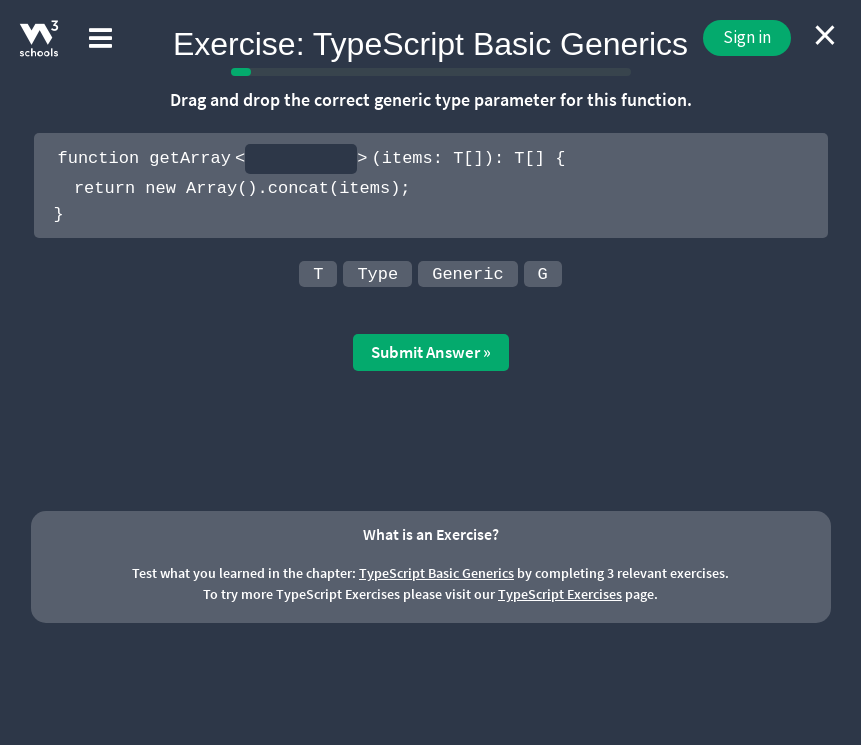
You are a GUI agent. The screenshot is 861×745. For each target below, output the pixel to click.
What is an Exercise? (431, 534)
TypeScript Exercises (560, 594)
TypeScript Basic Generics (436, 573)
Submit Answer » (431, 352)
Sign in (747, 37)
